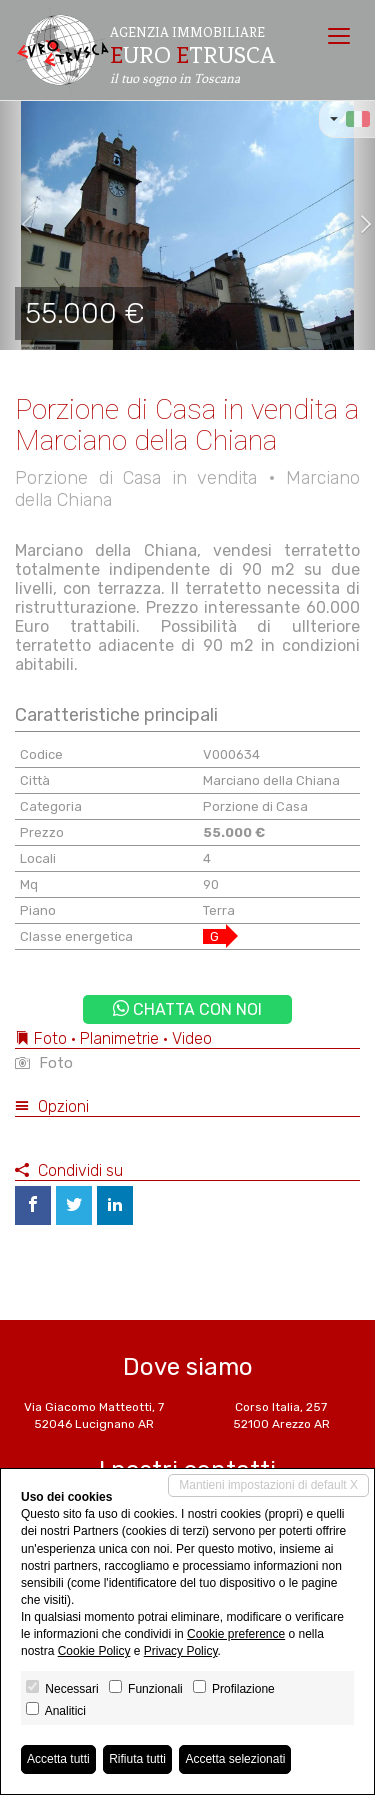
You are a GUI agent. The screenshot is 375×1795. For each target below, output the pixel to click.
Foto (44, 1063)
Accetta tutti (58, 1759)
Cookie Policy (94, 1651)
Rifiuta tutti (137, 1759)
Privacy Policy (181, 1651)
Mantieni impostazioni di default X (268, 1485)
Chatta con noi (187, 1009)
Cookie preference (236, 1634)
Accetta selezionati (235, 1759)
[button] (19, 225)
